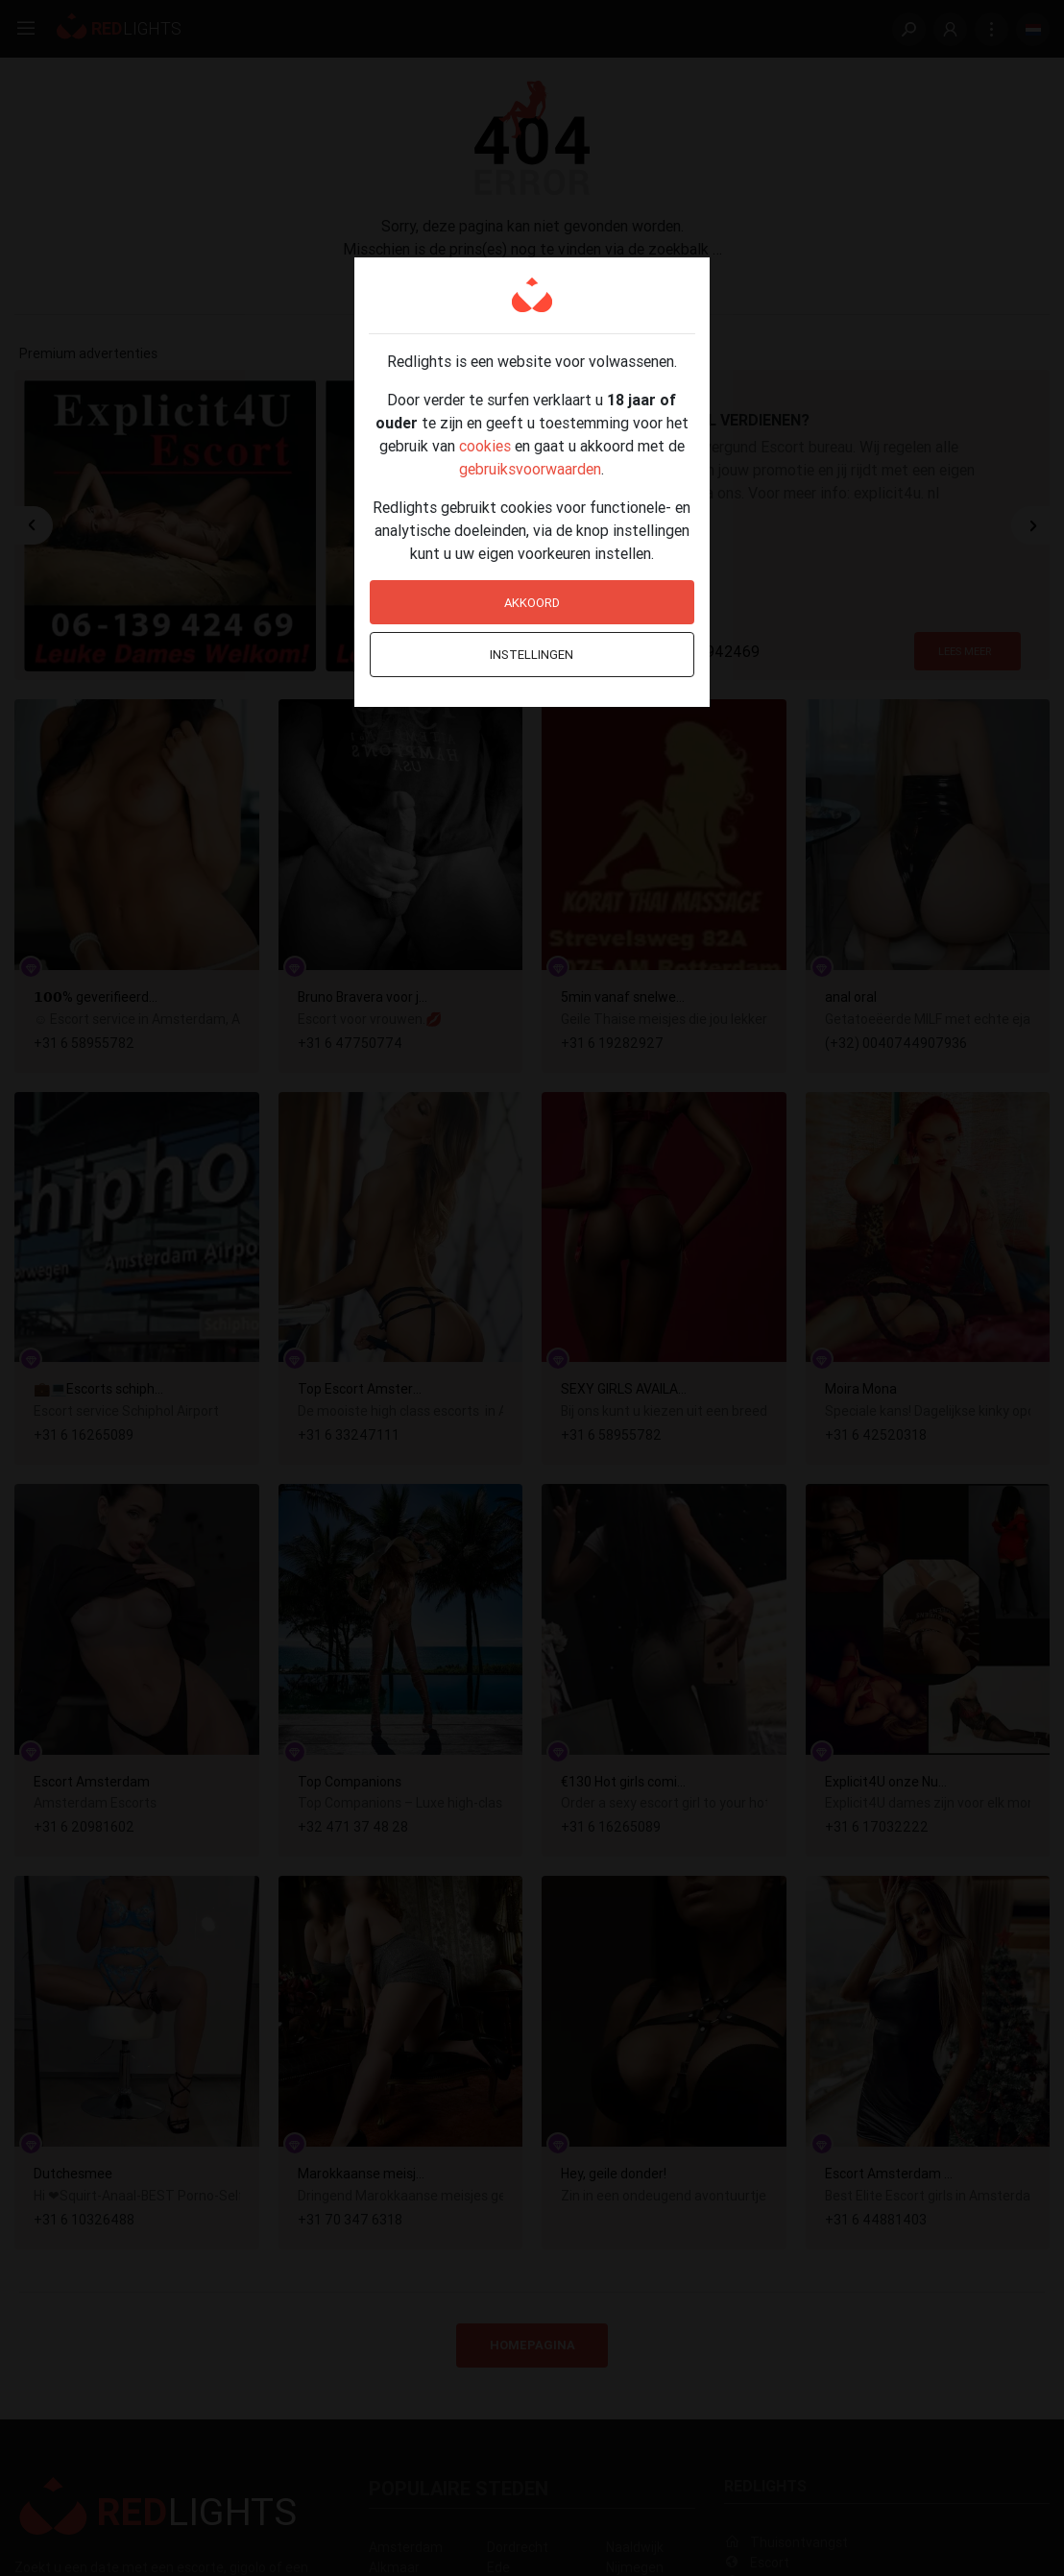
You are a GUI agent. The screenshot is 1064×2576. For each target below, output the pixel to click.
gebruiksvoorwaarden (530, 468)
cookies (485, 445)
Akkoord (532, 603)
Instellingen (531, 654)
